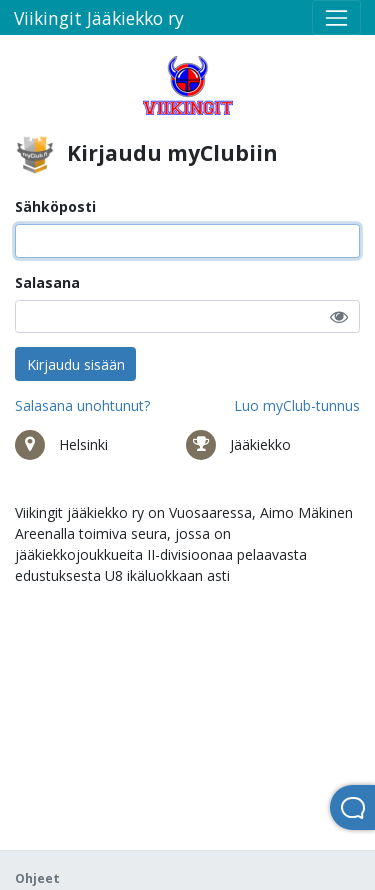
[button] (339, 316)
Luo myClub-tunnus (297, 405)
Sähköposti (55, 206)
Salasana (47, 282)
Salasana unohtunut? (82, 405)
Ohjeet (37, 878)
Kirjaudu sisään (76, 364)
